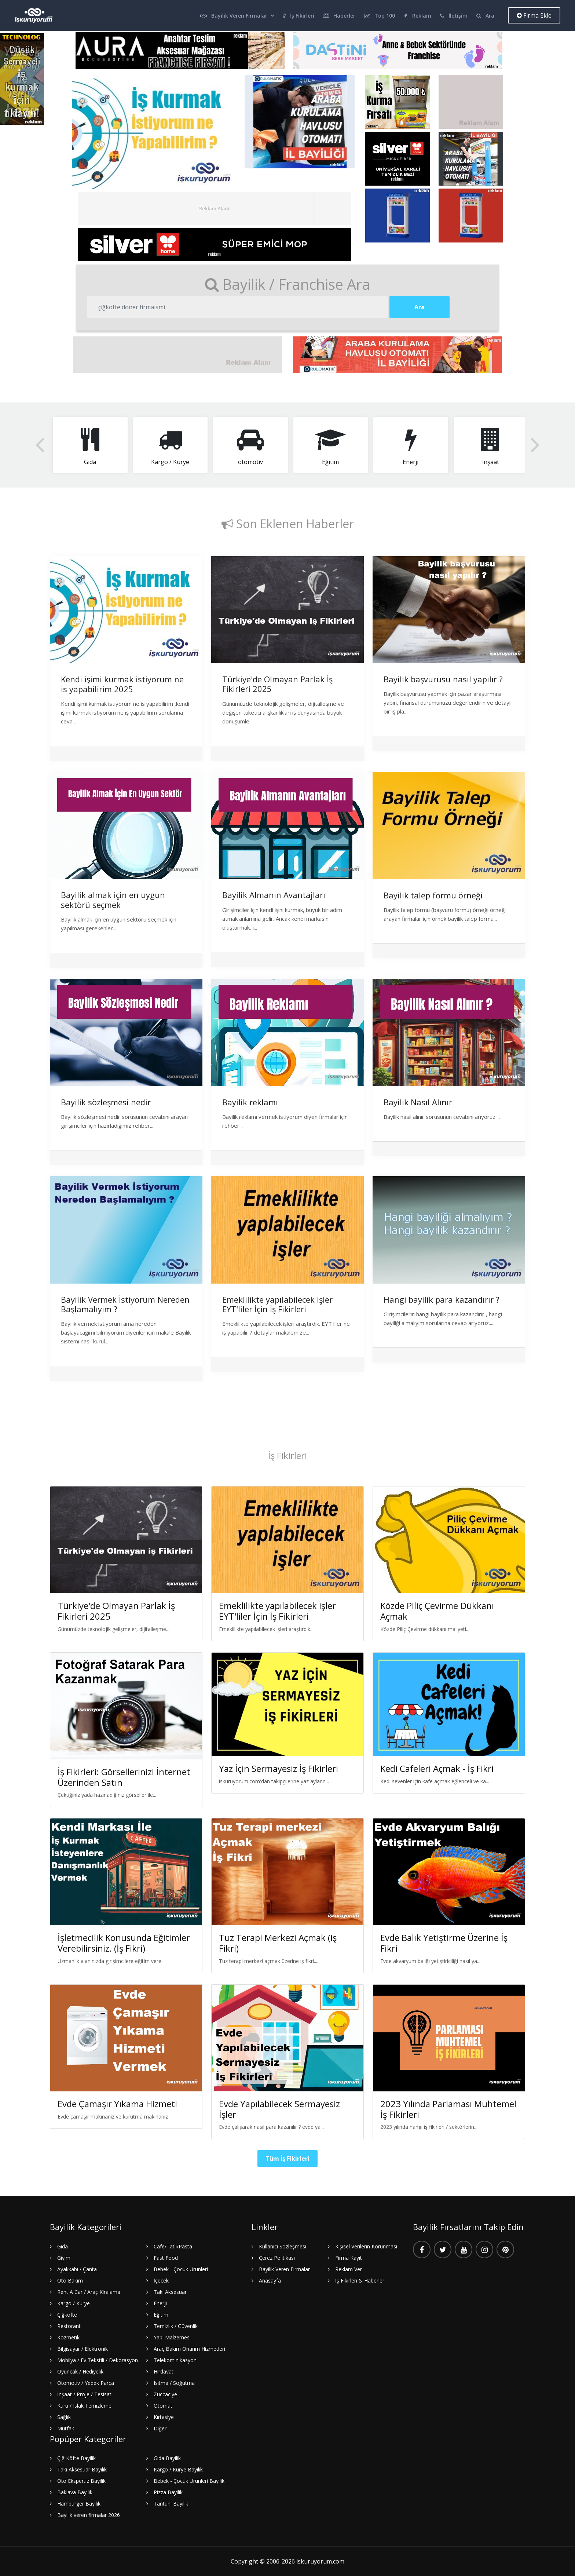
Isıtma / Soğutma (174, 2382)
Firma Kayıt (348, 2257)
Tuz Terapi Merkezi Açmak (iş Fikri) (278, 1942)
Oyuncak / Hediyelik (80, 2371)
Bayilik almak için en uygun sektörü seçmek (113, 899)
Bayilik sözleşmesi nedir (106, 1102)
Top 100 (379, 15)
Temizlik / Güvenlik (176, 2326)
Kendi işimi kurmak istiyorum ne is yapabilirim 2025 (122, 684)
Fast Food (166, 2257)
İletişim (454, 15)
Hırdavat (163, 2371)
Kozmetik (68, 2337)
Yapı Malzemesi (172, 2337)
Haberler (339, 15)
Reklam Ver (348, 2269)
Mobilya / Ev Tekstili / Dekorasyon (97, 2360)
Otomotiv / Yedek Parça (85, 2382)
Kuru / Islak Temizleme (84, 2405)
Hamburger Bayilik (78, 2503)
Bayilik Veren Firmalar (233, 15)
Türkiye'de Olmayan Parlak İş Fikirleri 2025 (277, 684)
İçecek (161, 2280)
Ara (485, 15)
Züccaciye (165, 2394)
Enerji (160, 2303)
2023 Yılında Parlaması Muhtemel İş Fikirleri (448, 2109)
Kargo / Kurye (73, 2303)
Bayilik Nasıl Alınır (418, 1102)
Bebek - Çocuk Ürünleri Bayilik (189, 2480)
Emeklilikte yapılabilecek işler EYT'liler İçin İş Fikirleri (277, 1304)
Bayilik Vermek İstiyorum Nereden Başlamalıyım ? (125, 1304)
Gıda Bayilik (167, 2458)
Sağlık (64, 2416)
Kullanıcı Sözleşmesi (282, 2246)
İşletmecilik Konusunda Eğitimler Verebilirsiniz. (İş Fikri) (124, 1942)
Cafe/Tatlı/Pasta (173, 2246)
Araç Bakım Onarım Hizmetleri (189, 2348)
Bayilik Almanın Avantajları (273, 894)
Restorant (69, 2326)
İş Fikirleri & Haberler (359, 2280)
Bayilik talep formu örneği (433, 895)
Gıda (62, 2246)
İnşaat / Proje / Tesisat (84, 2394)
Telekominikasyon (175, 2360)
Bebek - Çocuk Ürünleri (181, 2269)
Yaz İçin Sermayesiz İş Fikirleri (278, 1768)
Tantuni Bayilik (171, 2503)
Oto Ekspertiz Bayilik (81, 2480)
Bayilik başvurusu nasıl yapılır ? (443, 679)
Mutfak (65, 2428)
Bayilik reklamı (250, 1102)
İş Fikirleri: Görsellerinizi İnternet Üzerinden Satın (124, 1777)
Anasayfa (270, 2280)
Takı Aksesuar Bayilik (82, 2469)
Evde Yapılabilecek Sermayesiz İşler (279, 2109)
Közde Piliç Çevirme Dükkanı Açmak (437, 1610)
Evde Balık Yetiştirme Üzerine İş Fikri (444, 1942)
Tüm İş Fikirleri (287, 2158)
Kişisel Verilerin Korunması (366, 2246)
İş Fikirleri (298, 15)
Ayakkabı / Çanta (77, 2269)
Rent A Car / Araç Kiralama (88, 2291)
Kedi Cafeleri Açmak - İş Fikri (437, 1768)
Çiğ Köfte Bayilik (76, 2458)
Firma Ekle (534, 15)
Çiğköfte (67, 2314)
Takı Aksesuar (170, 2291)
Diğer (160, 2428)
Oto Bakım (70, 2280)
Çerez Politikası (277, 2257)
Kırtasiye (164, 2416)
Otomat (163, 2405)
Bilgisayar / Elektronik (82, 2348)
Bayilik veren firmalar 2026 (88, 2514)
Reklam (417, 15)
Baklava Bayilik (74, 2492)
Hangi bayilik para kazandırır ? (441, 1299)
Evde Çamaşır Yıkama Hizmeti (117, 2104)
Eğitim (161, 2314)
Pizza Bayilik (168, 2492)
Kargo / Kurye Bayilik (178, 2469)
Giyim (63, 2257)
